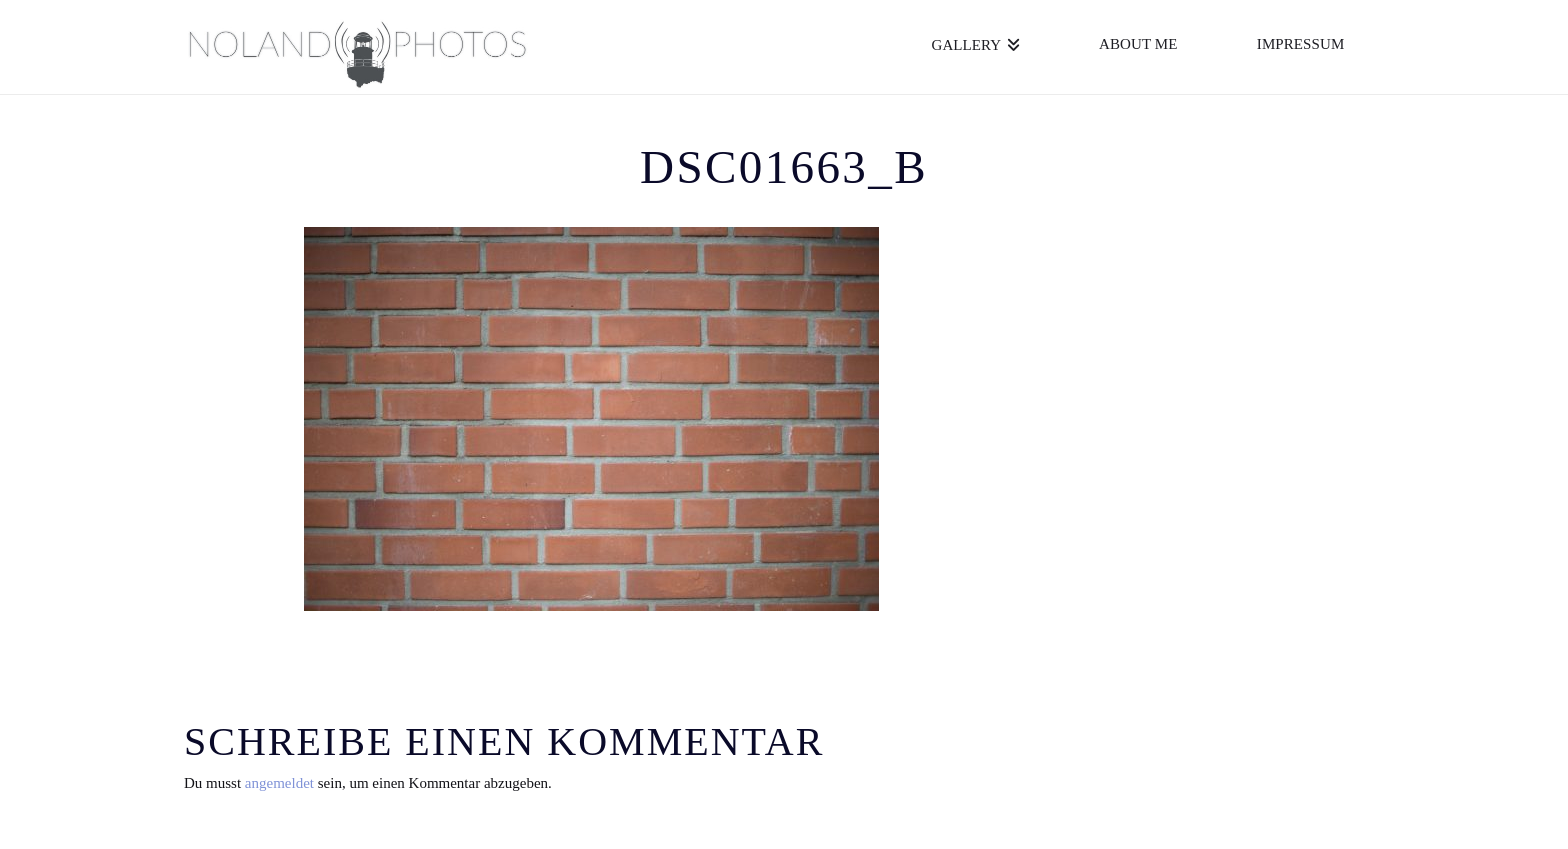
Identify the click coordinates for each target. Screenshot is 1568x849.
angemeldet (279, 783)
